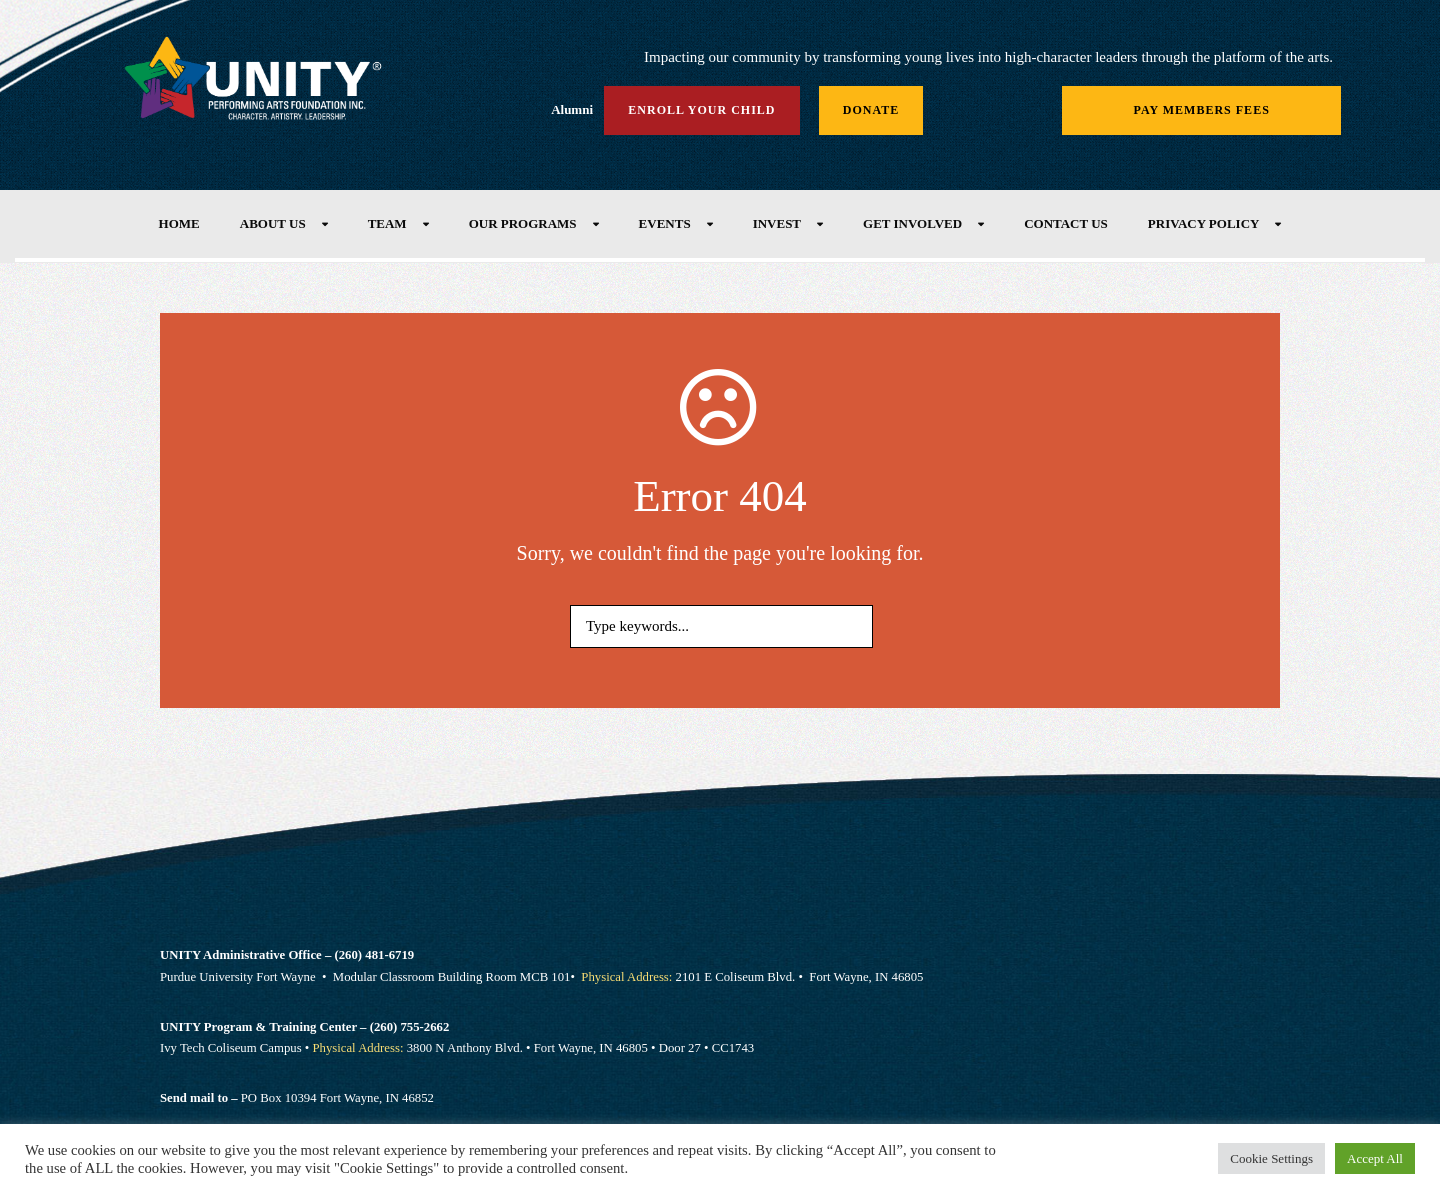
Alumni (572, 109)
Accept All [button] (1375, 1158)
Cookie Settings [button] (1271, 1158)
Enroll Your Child (701, 110)
